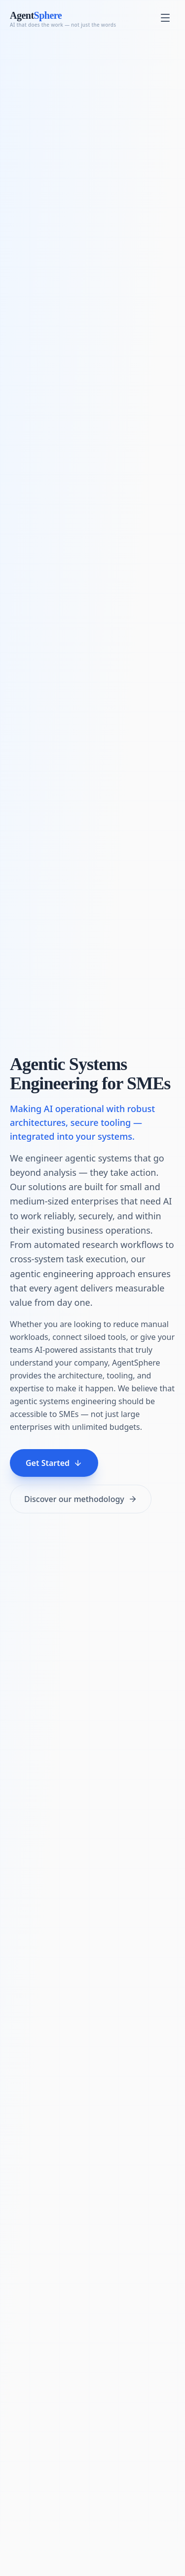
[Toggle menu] (165, 18)
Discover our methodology (80, 1499)
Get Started (54, 1463)
